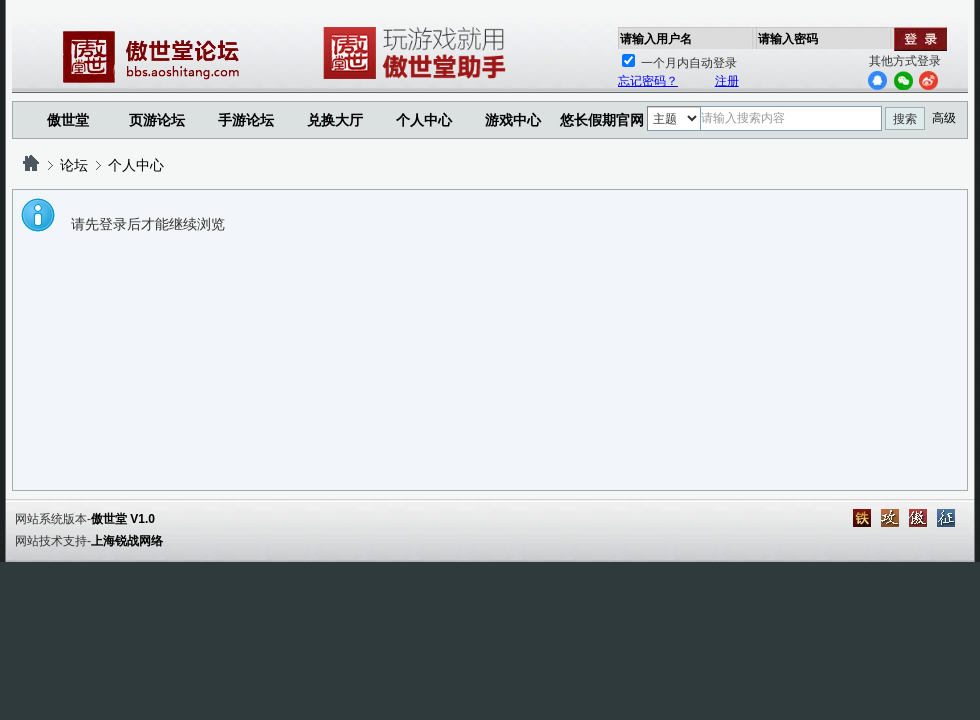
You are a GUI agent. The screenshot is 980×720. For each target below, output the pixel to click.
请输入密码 (788, 39)
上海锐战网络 (127, 541)
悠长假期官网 (602, 120)
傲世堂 (68, 120)
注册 (727, 81)
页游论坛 (157, 120)
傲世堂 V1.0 (123, 519)
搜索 (905, 119)
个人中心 (136, 165)
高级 (944, 118)
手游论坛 (246, 120)
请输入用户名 (656, 39)
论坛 (74, 165)
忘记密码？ (648, 81)
